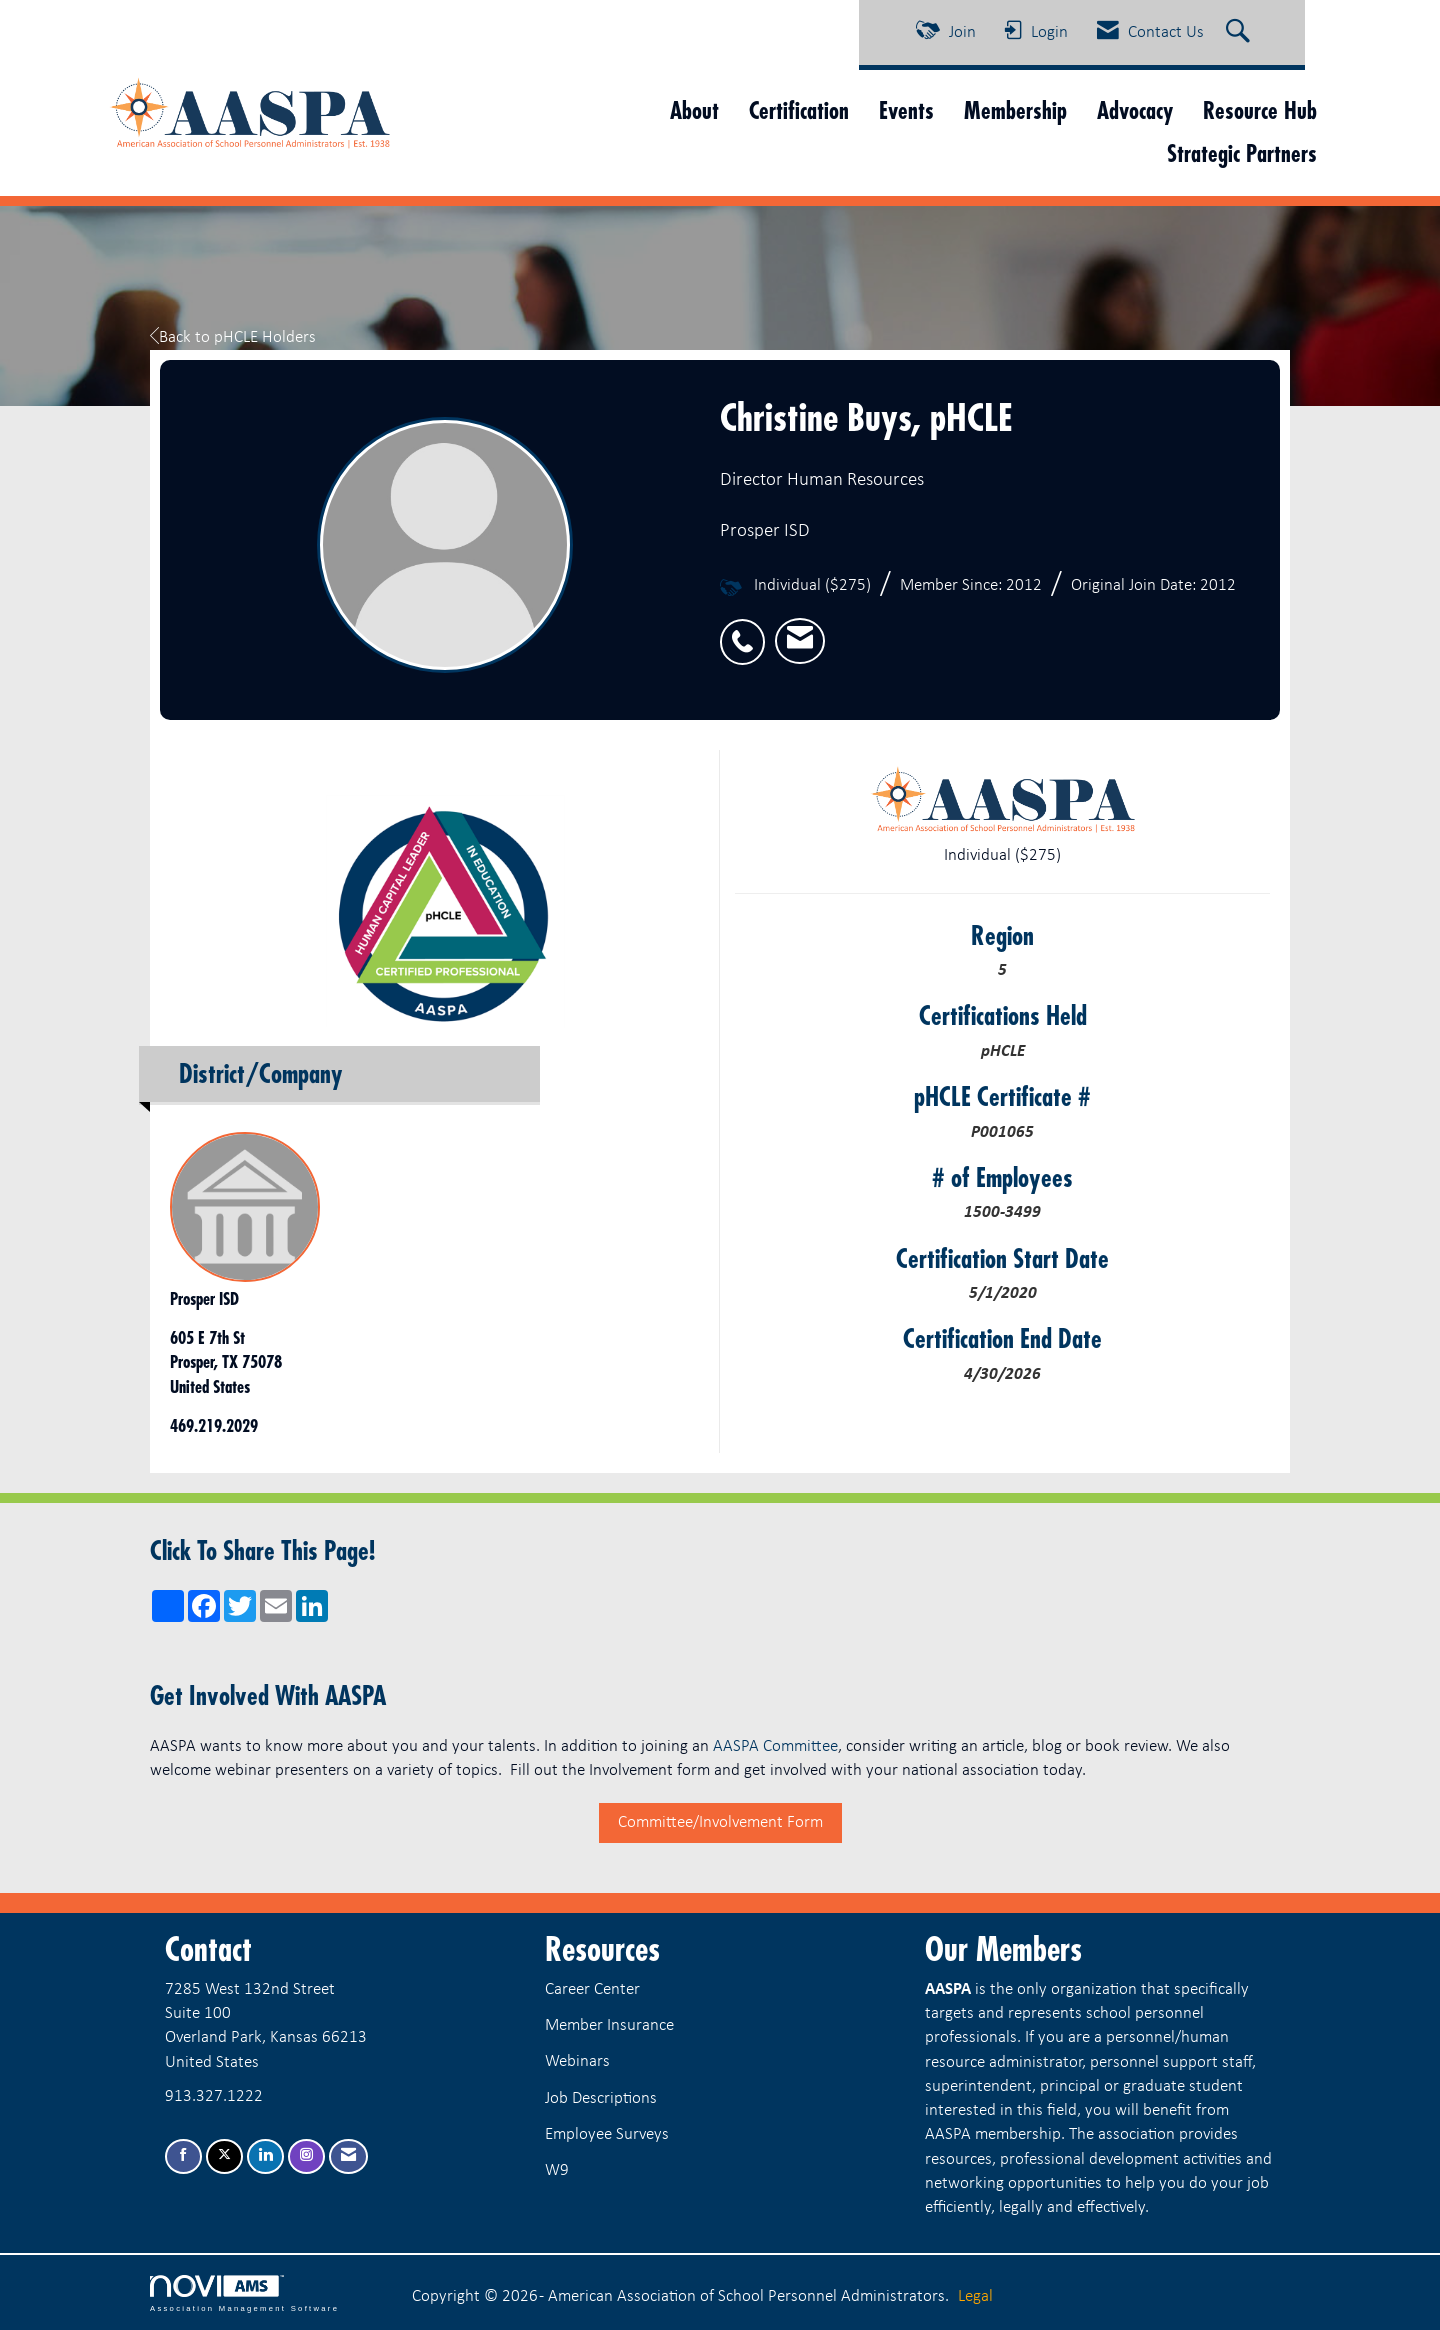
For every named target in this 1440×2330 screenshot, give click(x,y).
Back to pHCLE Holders (233, 337)
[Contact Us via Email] (348, 2156)
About (694, 110)
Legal (975, 2296)
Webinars (577, 2061)
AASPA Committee (775, 1746)
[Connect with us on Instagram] (306, 2156)
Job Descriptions (601, 2098)
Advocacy (1135, 110)
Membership (1015, 110)
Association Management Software (244, 2294)
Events (906, 110)
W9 (557, 2170)
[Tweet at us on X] (224, 2156)
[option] (437, 902)
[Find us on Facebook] (183, 2156)
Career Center (592, 1989)
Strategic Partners (1242, 153)
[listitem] (747, 630)
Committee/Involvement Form (720, 1822)
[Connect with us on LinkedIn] (265, 2156)
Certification (799, 110)
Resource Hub (1260, 110)
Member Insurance (609, 2025)
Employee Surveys (607, 2134)
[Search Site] (1240, 33)
